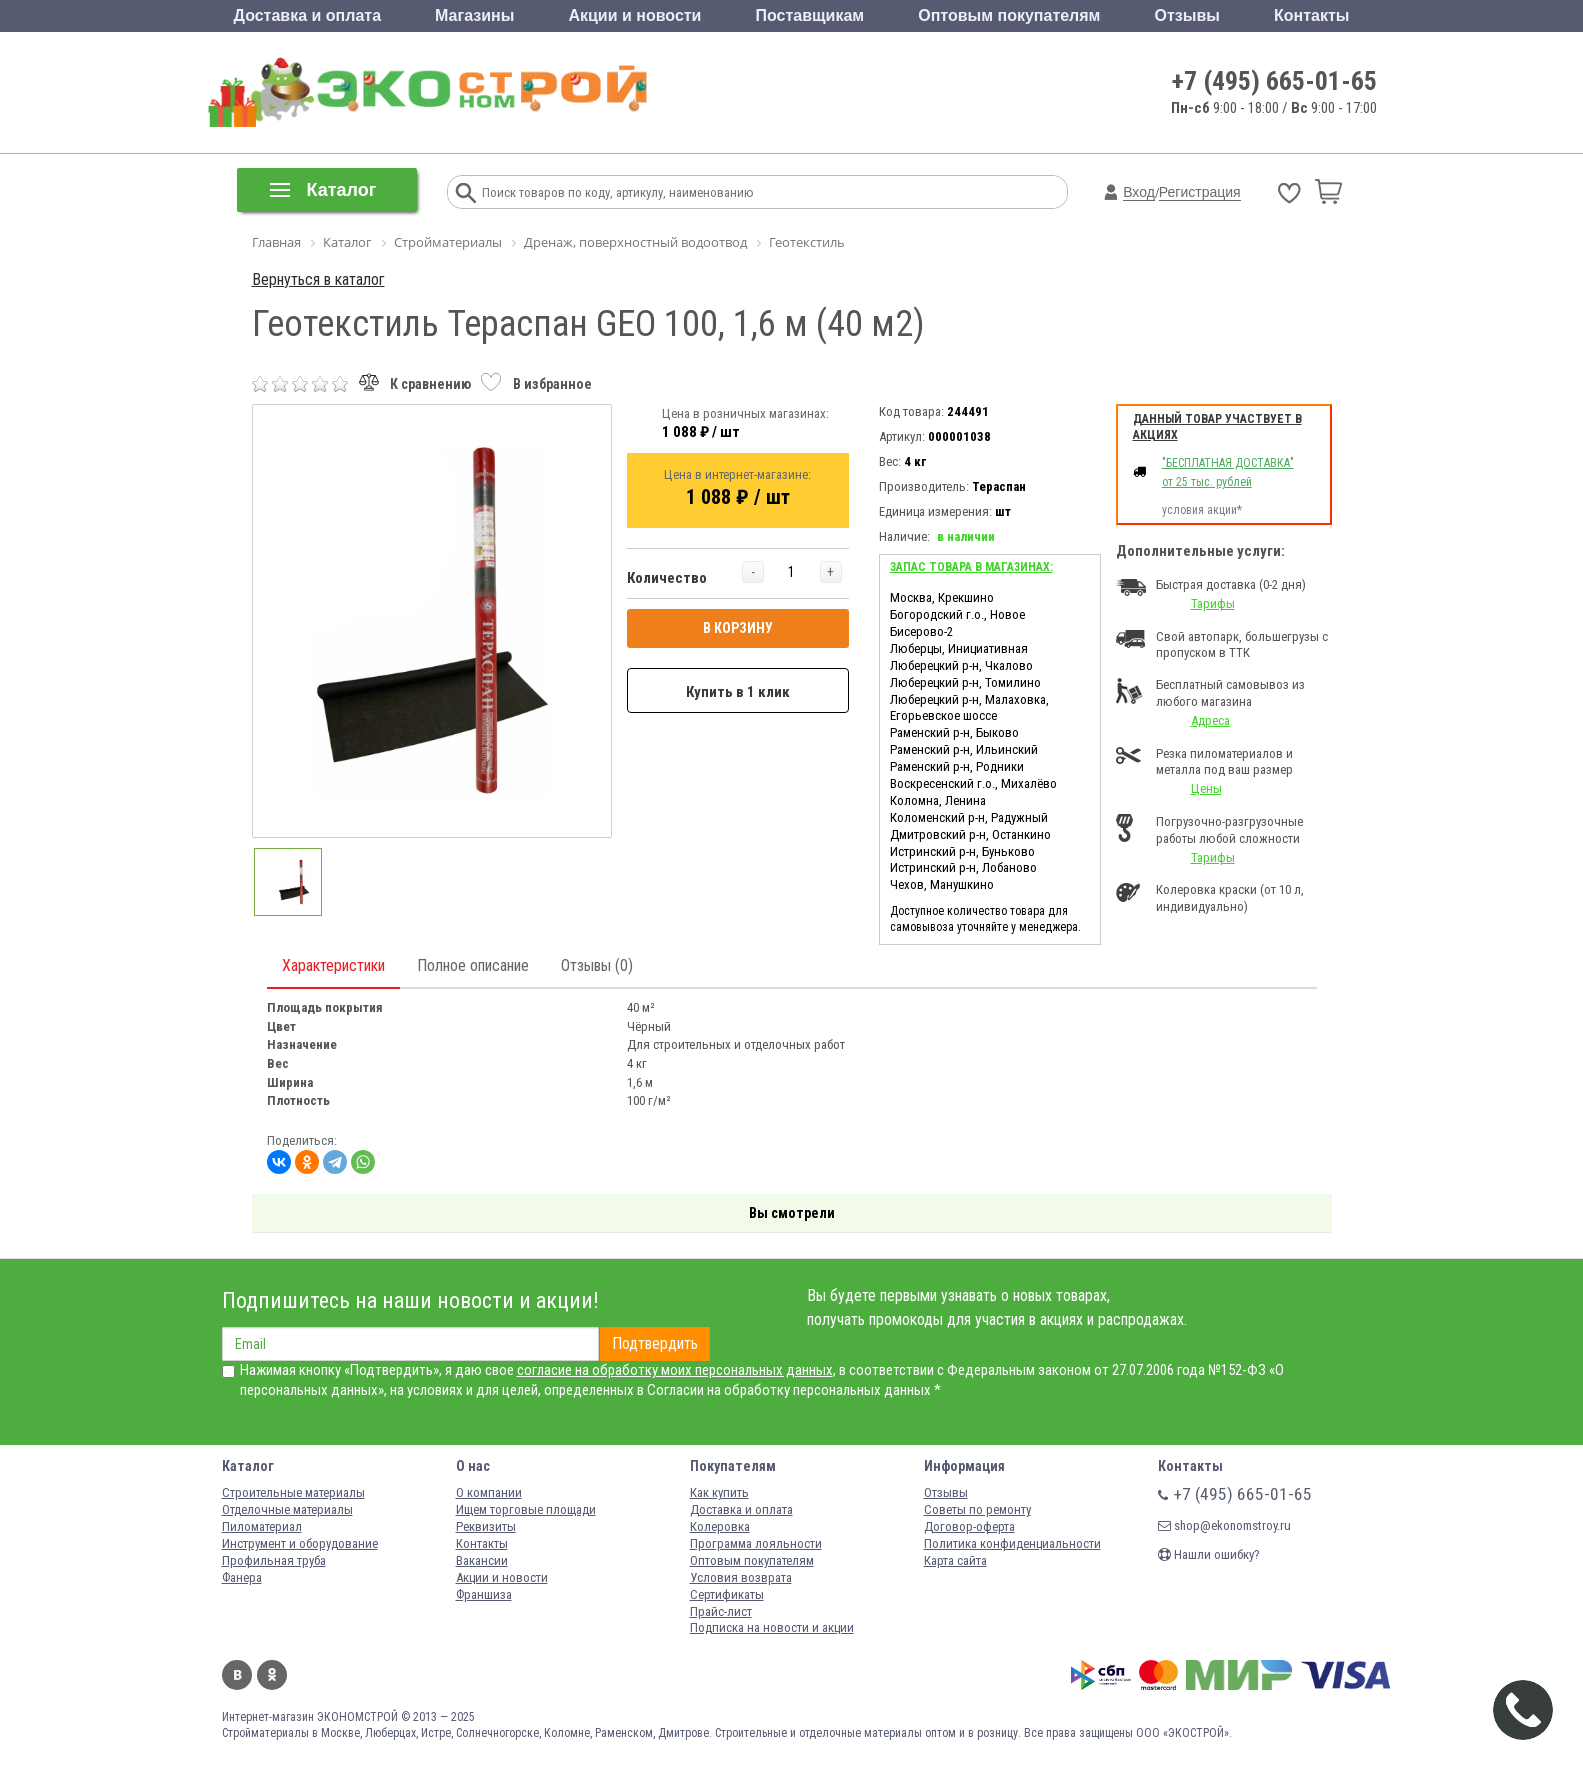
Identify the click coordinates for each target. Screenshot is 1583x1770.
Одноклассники (272, 1675)
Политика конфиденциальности (1012, 1543)
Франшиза (484, 1594)
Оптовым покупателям (1009, 15)
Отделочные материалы (287, 1509)
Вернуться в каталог (318, 279)
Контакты (1311, 15)
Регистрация (1200, 192)
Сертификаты (727, 1594)
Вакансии (482, 1560)
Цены (1206, 788)
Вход (1139, 192)
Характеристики (333, 965)
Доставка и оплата (308, 15)
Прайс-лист (721, 1611)
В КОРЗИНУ (738, 628)
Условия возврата (741, 1577)
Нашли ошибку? (1209, 1554)
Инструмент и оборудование (300, 1543)
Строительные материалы (293, 1492)
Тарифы (1213, 603)
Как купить (719, 1492)
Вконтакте (237, 1675)
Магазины (474, 15)
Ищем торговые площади (526, 1509)
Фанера (242, 1577)
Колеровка (720, 1526)
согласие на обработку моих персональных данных (675, 1370)
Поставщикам (810, 15)
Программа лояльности (756, 1543)
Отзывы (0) (597, 965)
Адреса (1210, 720)
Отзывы (1187, 15)
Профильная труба (274, 1560)
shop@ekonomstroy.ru (1224, 1525)
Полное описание (473, 965)
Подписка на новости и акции (772, 1627)
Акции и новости (634, 15)
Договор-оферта (969, 1526)
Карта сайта (955, 1560)
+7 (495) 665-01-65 (1274, 81)
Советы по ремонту (977, 1509)
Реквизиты (486, 1526)
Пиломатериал (262, 1526)
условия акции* (1202, 510)
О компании (489, 1492)
